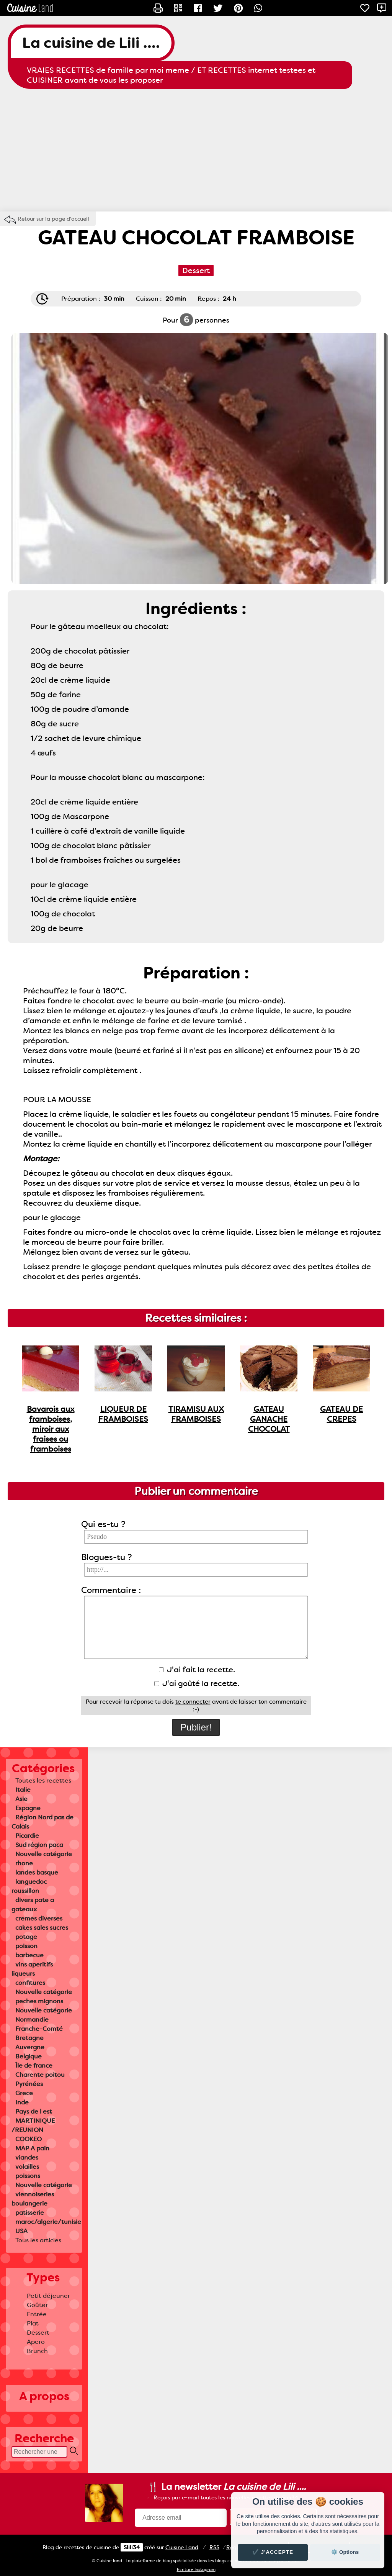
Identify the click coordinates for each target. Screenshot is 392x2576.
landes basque (36, 1872)
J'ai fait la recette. (197, 1670)
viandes (26, 2157)
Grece (24, 2093)
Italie (23, 1790)
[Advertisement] (196, 150)
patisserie (29, 2213)
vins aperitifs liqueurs (32, 1969)
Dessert (38, 2333)
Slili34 (132, 2547)
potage (26, 1937)
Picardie (27, 1836)
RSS (214, 2547)
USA (21, 2231)
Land (181, 2547)
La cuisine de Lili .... (91, 42)
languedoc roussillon (29, 1886)
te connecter (193, 1702)
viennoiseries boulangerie (32, 2198)
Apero (36, 2342)
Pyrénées (29, 2084)
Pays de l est (33, 2111)
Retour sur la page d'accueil (53, 218)
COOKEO (28, 2139)
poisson (26, 1946)
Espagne (28, 1808)
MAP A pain (32, 2148)
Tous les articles (38, 2240)
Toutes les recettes (43, 1780)
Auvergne (29, 2047)
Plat (33, 2323)
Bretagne (29, 2038)
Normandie (32, 2020)
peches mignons (39, 2001)
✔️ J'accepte (273, 2552)
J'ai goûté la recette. (196, 1683)
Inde (22, 2102)
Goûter (37, 2305)
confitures (30, 1983)
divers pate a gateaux (32, 1904)
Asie (21, 1799)
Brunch (37, 2351)
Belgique (28, 2056)
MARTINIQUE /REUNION (33, 2125)
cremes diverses (38, 1918)
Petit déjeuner (48, 2296)
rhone (24, 1863)
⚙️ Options (345, 2552)
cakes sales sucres (41, 1928)
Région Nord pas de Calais (42, 1821)
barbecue (29, 1955)
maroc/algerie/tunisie (48, 2222)
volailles (27, 2167)
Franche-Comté (39, 2029)
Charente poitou (40, 2075)
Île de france (33, 2065)
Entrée (37, 2314)
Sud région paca (39, 1845)
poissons (27, 2176)
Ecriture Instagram (196, 2569)
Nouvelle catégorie (43, 1854)
